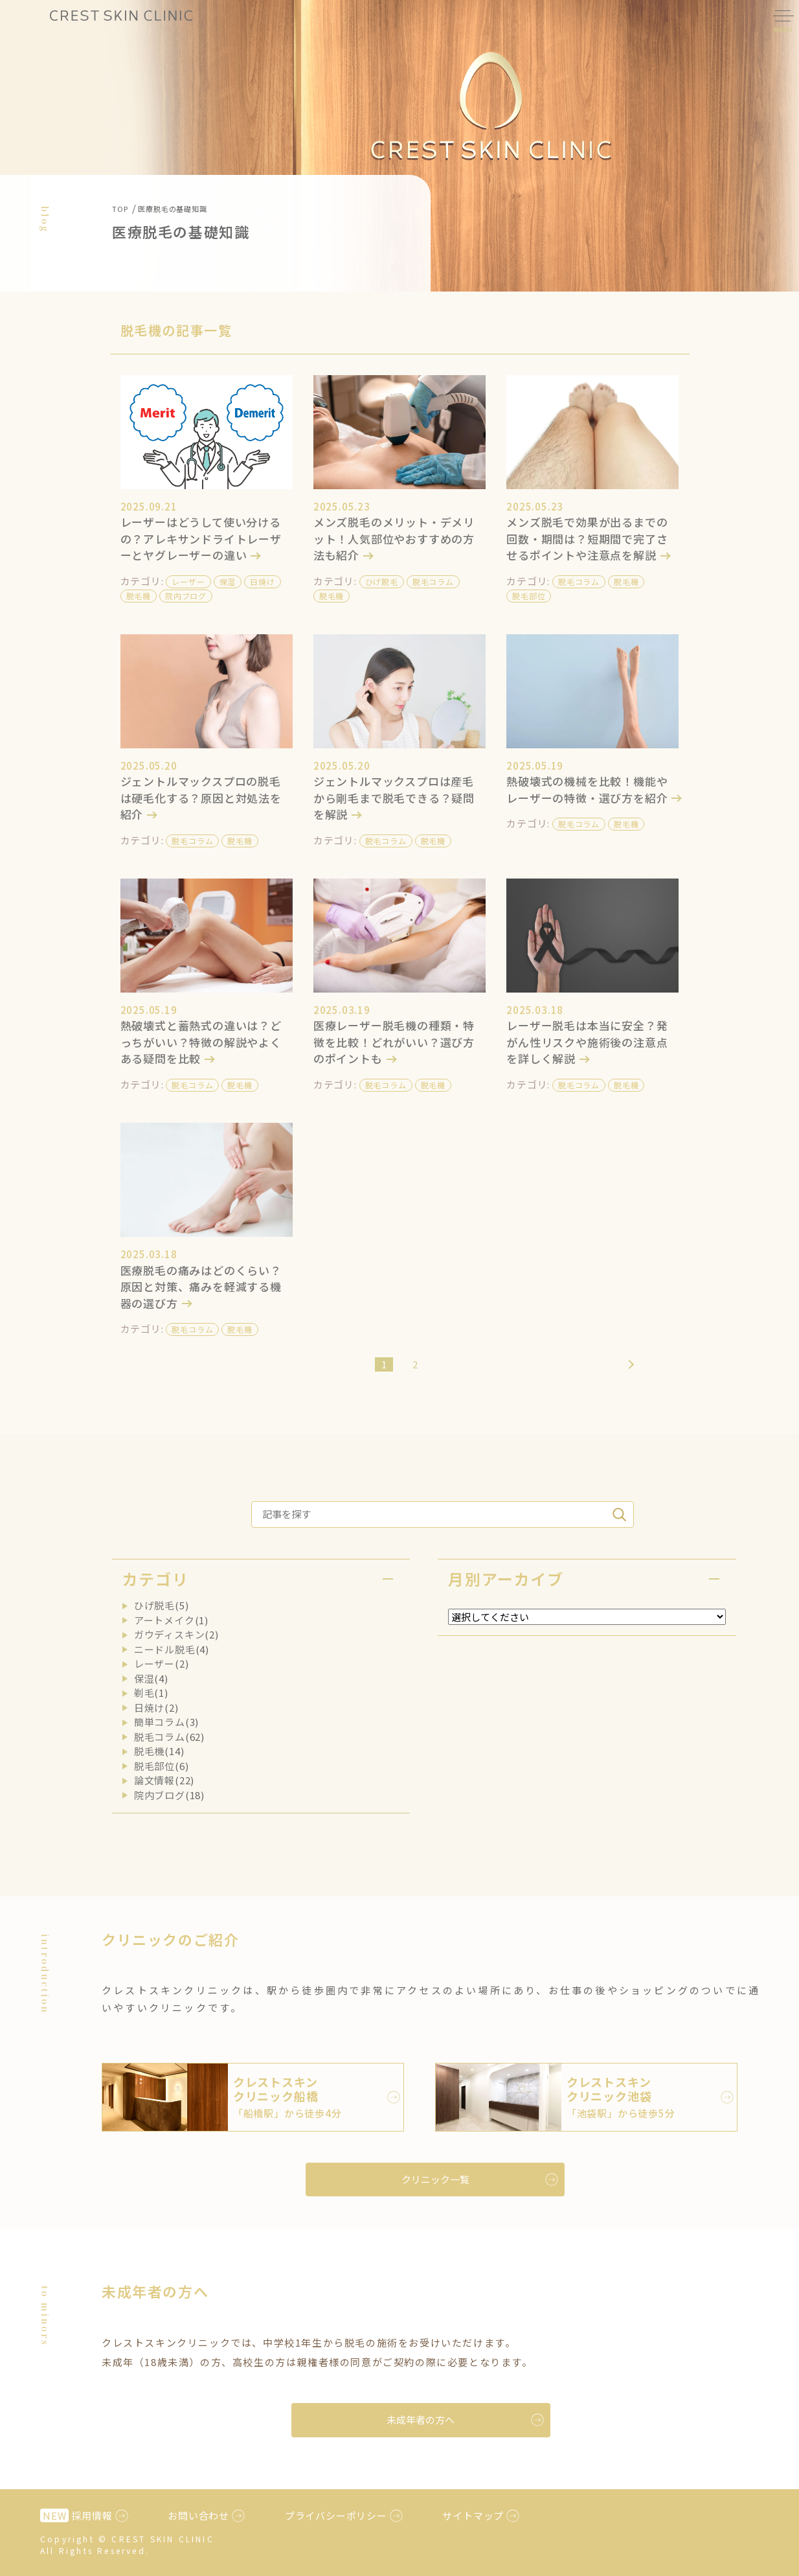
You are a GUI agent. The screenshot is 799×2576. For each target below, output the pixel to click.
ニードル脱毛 (165, 1649)
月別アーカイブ (505, 1578)
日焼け (262, 581)
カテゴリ (155, 1578)
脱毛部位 (528, 595)
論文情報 (154, 1780)
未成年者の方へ (421, 2419)
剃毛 (144, 1692)
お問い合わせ (198, 2515)
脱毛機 (138, 595)
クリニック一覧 (435, 2179)
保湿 (227, 581)
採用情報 (76, 2515)
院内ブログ (186, 595)
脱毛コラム (433, 581)
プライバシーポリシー (336, 2515)
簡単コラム (159, 1722)
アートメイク (164, 1620)
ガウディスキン (169, 1634)
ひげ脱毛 (381, 581)
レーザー (188, 581)
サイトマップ (473, 2515)
